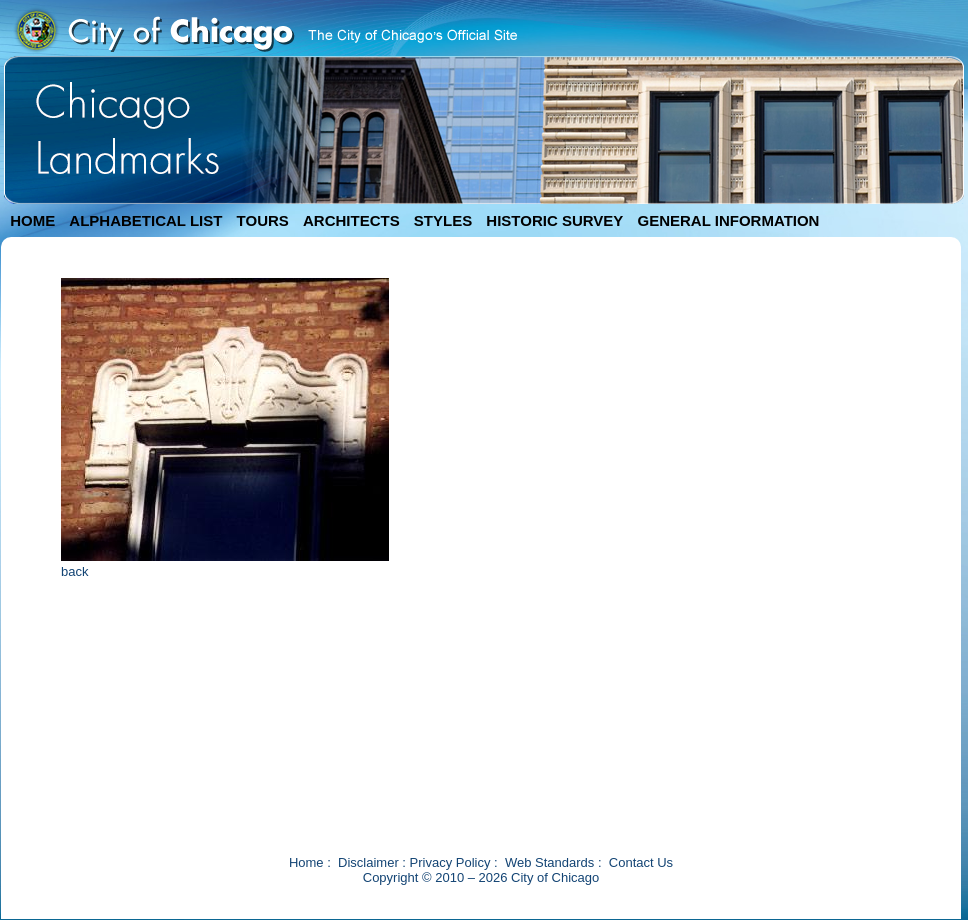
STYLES (443, 220)
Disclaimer (368, 862)
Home (306, 862)
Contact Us (641, 862)
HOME (32, 220)
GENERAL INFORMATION (729, 220)
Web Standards (549, 862)
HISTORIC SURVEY (554, 220)
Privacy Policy (450, 862)
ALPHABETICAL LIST (145, 220)
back (74, 571)
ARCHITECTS (351, 220)
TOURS (263, 220)
